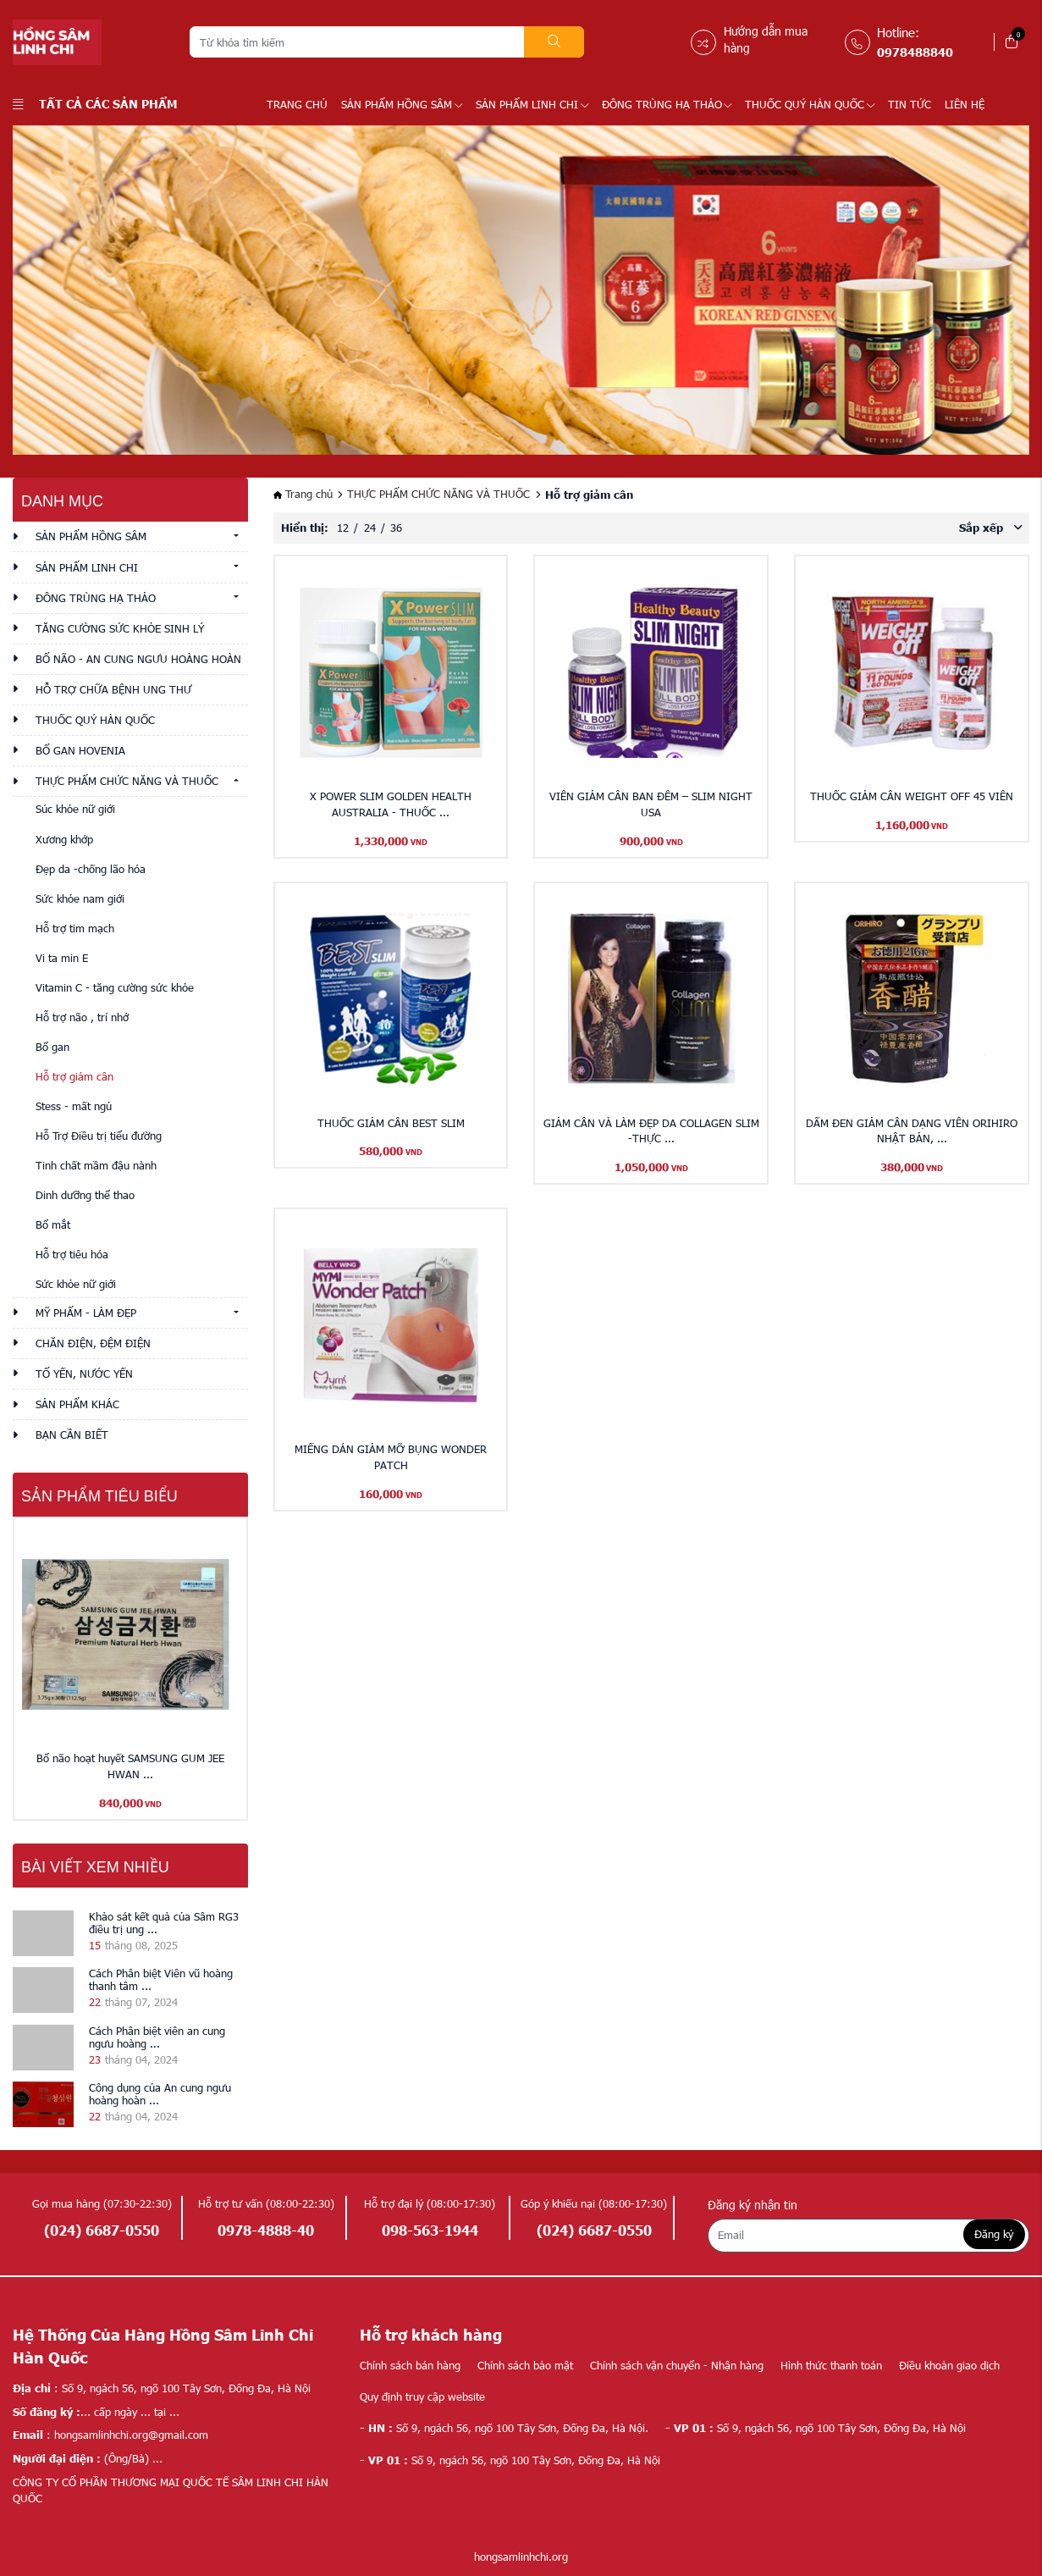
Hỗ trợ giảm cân (74, 1076)
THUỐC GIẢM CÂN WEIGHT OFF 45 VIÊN (911, 796)
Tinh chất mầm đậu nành (96, 1165)
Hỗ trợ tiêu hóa (72, 1254)
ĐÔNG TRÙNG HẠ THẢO (667, 104)
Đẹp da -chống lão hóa (91, 869)
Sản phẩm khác (77, 1404)
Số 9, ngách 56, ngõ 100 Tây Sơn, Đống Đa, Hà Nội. (504, 2428)
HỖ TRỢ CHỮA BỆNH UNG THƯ (113, 689)
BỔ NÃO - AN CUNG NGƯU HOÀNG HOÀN (138, 659)
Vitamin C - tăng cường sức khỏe (115, 987)
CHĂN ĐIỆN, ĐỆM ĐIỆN (93, 1343)
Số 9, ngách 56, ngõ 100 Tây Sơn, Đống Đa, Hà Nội (815, 2428)
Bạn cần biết (72, 1434)
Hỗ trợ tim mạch (75, 928)
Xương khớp (64, 839)
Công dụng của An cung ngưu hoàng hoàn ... (160, 2094)
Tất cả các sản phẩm (95, 103)
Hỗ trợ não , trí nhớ (82, 1017)
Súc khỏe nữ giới (75, 808)
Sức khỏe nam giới (80, 898)
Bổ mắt (53, 1224)
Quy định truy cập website (422, 2396)
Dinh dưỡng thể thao (85, 1195)
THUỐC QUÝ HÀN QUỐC (809, 104)
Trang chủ (297, 104)
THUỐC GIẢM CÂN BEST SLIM (391, 1123)
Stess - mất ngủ (74, 1106)
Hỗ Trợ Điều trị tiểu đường (99, 1135)
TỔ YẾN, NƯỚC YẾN (84, 1373)
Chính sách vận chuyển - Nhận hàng (677, 2365)
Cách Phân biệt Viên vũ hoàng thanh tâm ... (161, 1979)
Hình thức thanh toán (831, 2365)
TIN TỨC (909, 104)
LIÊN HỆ (964, 104)
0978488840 (915, 51)
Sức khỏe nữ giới (76, 1284)
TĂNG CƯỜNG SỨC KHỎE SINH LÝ (120, 628)
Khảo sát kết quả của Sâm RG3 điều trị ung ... (164, 1923)
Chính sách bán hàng (410, 2365)
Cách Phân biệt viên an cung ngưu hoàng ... (157, 2037)
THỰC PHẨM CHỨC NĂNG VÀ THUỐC (127, 781)
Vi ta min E (62, 958)
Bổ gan (52, 1046)
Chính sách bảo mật (525, 2365)
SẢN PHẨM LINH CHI (532, 104)
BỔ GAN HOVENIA (80, 750)
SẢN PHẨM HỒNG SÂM (401, 104)
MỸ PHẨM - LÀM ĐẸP (86, 1312)
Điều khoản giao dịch (949, 2365)
